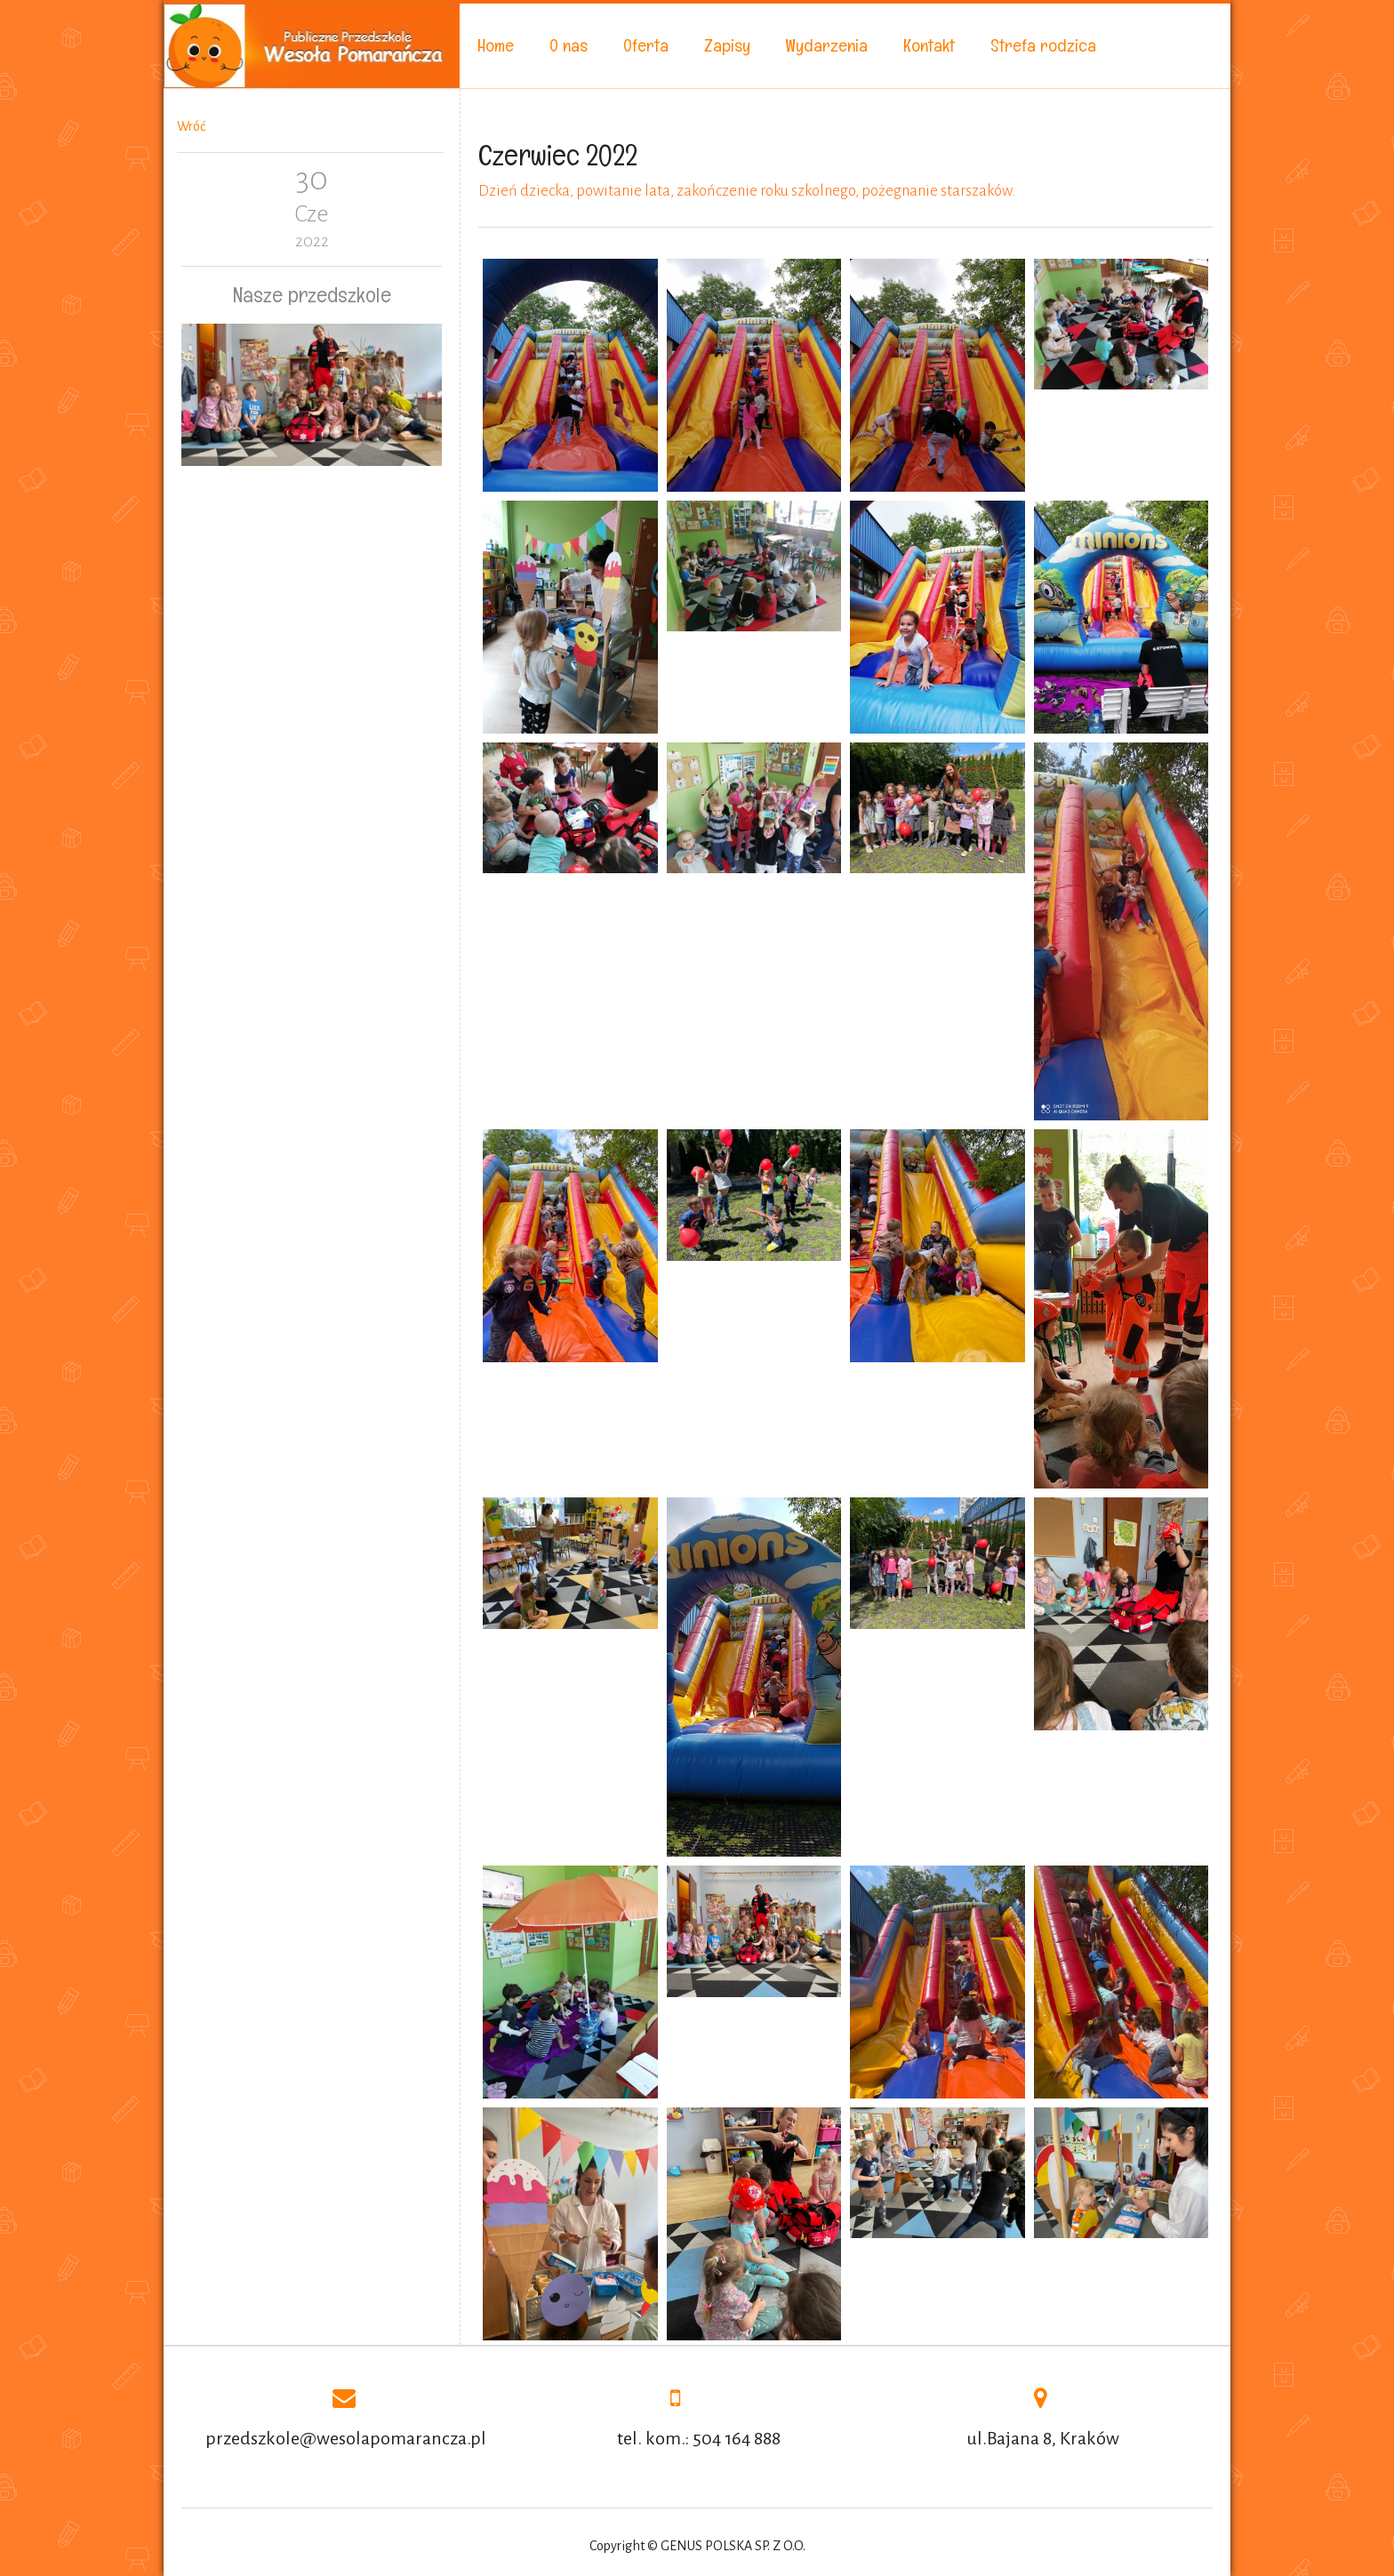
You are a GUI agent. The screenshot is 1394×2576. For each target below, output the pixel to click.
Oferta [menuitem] (646, 45)
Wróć (191, 126)
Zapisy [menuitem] (727, 45)
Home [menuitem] (495, 45)
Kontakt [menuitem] (929, 45)
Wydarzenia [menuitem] (827, 45)
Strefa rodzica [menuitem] (1043, 45)
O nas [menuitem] (568, 45)
